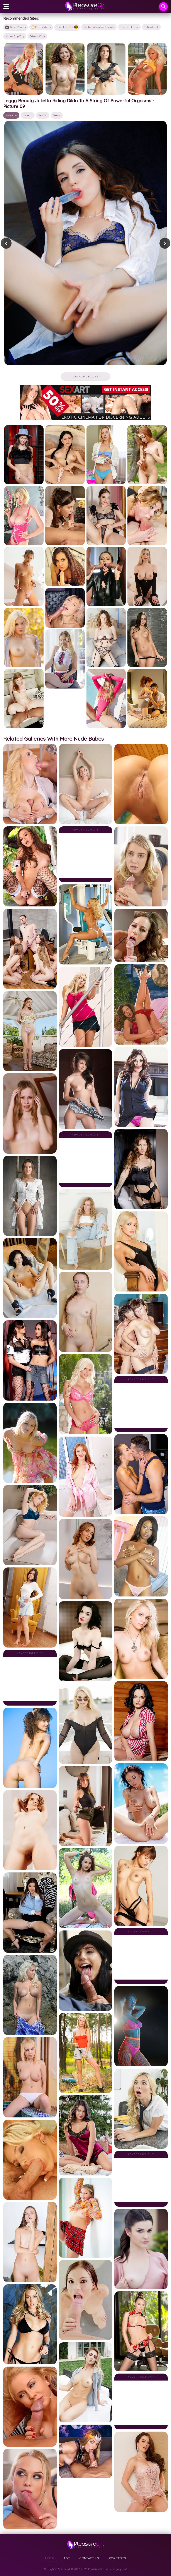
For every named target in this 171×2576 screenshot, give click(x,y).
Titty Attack (151, 27)
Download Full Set (86, 376)
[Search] (163, 6)
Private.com (37, 36)
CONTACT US (89, 2558)
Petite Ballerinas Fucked (99, 27)
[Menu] (6, 6)
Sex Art (42, 115)
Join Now (11, 115)
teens (57, 115)
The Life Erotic (129, 27)
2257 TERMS (117, 2558)
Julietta (27, 115)
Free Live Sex (67, 27)
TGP (67, 2558)
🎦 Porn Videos (41, 27)
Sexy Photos (15, 27)
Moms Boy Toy (14, 36)
